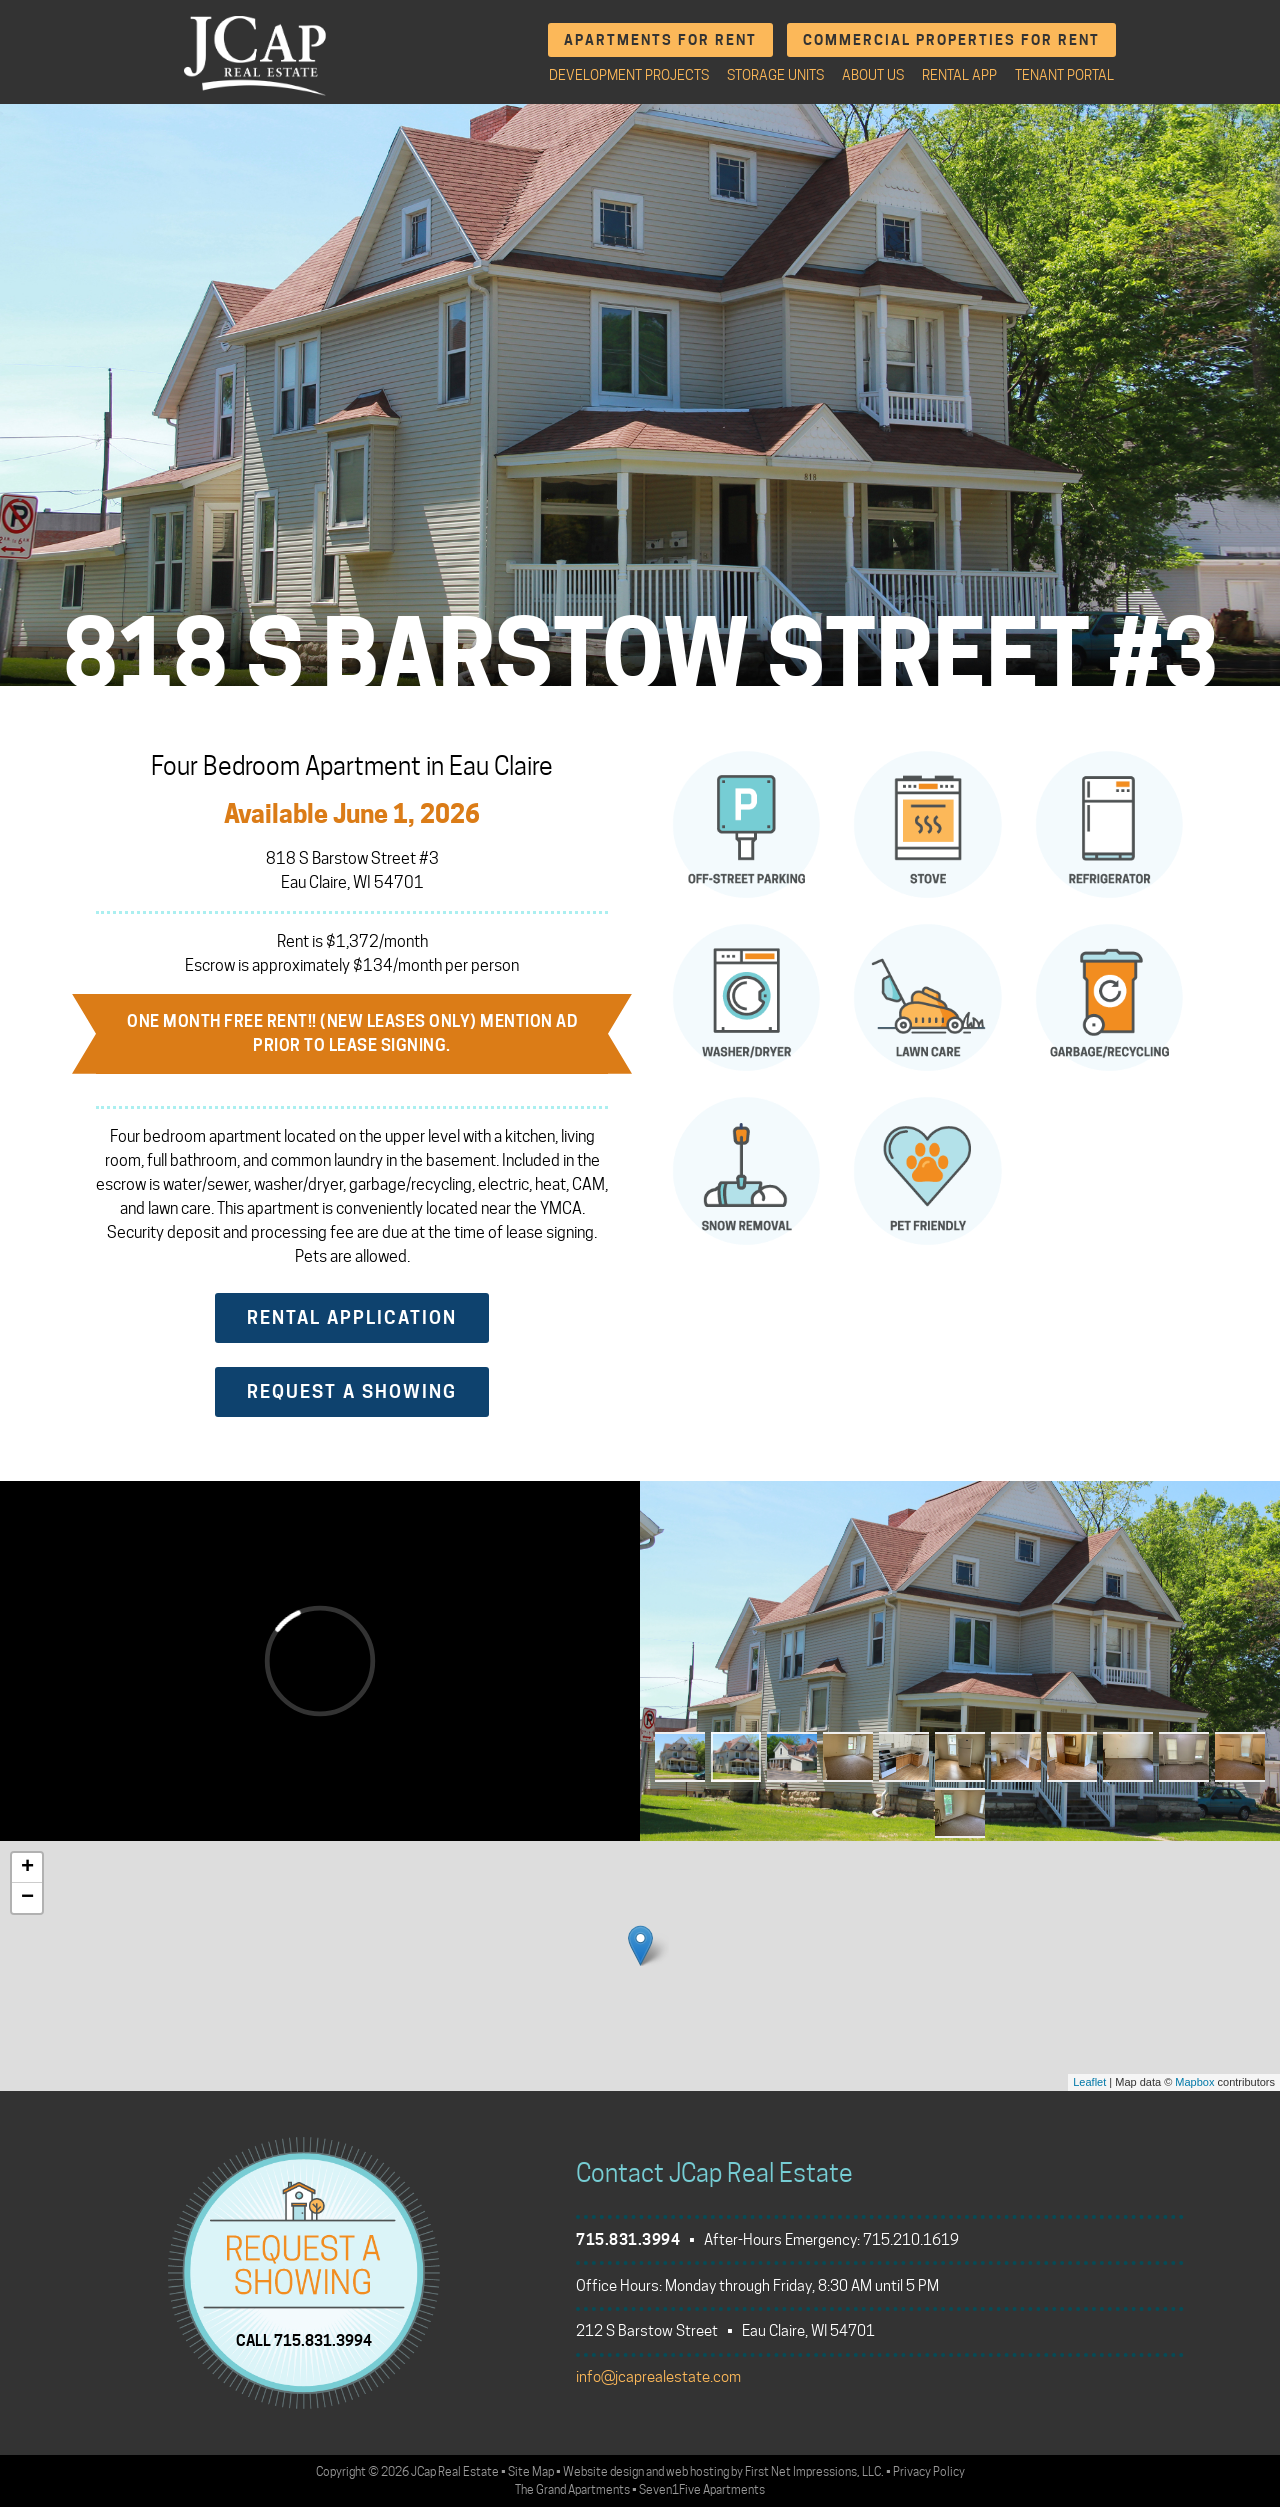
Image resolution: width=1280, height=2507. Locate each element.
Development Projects (629, 75)
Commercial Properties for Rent (951, 39)
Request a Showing (352, 1391)
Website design (603, 2471)
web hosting (697, 2471)
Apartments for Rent (660, 39)
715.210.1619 (911, 2240)
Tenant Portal (1064, 75)
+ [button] (27, 1868)
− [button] (27, 1898)
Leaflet (1089, 2082)
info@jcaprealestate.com (658, 2377)
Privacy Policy (929, 2471)
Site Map (531, 2471)
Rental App (959, 75)
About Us (873, 75)
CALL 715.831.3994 (304, 2340)
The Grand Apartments (572, 2489)
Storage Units (775, 75)
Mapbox (1194, 2082)
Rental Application (352, 1317)
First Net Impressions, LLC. (814, 2471)
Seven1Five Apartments (702, 2489)
